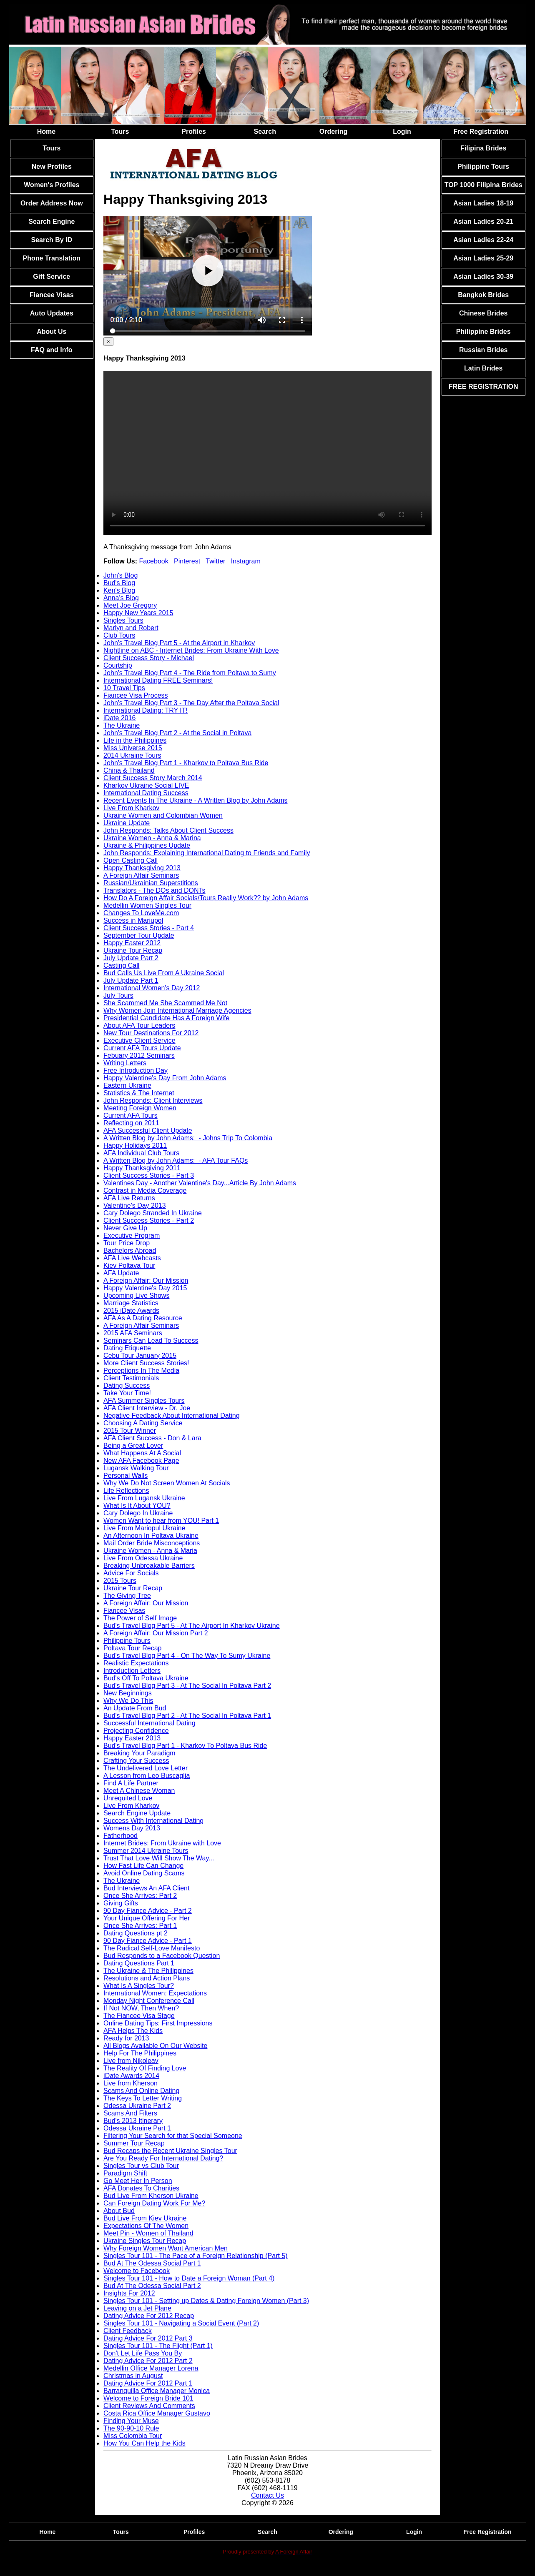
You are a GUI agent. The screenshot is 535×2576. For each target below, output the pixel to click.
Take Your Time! (127, 1393)
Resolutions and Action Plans (146, 1978)
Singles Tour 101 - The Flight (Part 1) (158, 2345)
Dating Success (126, 1385)
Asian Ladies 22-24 (483, 239)
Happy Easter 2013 (132, 1738)
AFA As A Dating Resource (142, 1318)
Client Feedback (127, 2330)
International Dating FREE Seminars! (158, 680)
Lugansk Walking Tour (136, 1468)
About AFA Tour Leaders (139, 1025)
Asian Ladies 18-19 (483, 203)
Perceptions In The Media (141, 1370)
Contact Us (267, 2495)
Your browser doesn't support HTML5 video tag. (267, 453)
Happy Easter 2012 (132, 942)
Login (402, 131)
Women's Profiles (51, 184)
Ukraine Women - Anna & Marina (152, 837)
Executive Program (131, 1235)
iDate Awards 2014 (131, 2075)
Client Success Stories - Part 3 (148, 1175)
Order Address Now (51, 203)
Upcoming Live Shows (136, 1295)
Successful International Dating (149, 1723)
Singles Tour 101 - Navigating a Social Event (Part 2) (181, 2323)
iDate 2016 (119, 717)
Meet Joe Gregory (130, 605)
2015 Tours (119, 1580)
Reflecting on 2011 (131, 1123)
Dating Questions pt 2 (135, 1933)
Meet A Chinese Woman (139, 1790)
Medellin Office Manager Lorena (150, 2368)
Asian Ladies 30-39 (483, 276)
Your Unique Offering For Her (146, 1918)
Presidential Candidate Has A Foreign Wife (166, 1017)
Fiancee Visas (52, 294)
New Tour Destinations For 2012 (150, 1032)
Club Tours (119, 635)
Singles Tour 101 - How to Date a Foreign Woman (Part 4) (188, 2278)
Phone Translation (51, 258)
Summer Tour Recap (133, 2143)
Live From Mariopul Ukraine (144, 1528)
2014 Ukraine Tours (132, 755)
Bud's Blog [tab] (119, 582)
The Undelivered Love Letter (145, 1768)
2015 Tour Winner (129, 1430)
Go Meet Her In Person (137, 2180)
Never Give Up (125, 1228)
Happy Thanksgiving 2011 (142, 1168)
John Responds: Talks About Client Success (168, 830)
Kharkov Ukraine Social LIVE (146, 785)
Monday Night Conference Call (148, 2000)
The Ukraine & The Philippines (148, 1970)
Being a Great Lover (133, 1445)
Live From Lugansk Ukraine (144, 1498)
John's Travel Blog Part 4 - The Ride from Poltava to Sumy (189, 672)
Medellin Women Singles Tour (147, 905)
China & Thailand (128, 770)
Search (265, 131)
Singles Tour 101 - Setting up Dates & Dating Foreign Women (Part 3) (206, 2300)
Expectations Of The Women (145, 2225)
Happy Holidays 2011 (135, 1145)
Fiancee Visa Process (135, 695)
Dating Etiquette (127, 1348)
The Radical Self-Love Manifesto (151, 1948)
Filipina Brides (483, 148)
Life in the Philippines (134, 740)
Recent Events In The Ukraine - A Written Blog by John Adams (195, 800)
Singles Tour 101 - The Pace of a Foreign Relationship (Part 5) (195, 2255)
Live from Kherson (130, 2083)
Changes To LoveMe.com (141, 912)
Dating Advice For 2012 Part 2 (147, 2360)
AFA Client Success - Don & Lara (152, 1438)
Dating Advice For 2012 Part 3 (147, 2338)
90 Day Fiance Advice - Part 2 (147, 1910)
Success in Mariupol (133, 920)
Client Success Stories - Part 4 (148, 927)
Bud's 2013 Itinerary (133, 2120)
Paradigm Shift (125, 2173)
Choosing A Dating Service (142, 1423)
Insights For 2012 (129, 2293)
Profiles (193, 131)
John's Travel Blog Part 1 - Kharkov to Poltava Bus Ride (185, 762)
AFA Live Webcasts (132, 1258)
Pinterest (187, 561)
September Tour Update (138, 935)
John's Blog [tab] (120, 575)
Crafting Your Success (136, 1760)
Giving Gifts (120, 1903)
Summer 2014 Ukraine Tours (145, 1850)
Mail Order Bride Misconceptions (151, 1543)
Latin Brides (483, 368)
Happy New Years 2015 (138, 612)
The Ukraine (121, 725)
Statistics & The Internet (138, 1092)
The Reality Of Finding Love (144, 2068)
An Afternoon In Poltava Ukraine (150, 1535)
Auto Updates (51, 313)
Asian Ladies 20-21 (483, 221)
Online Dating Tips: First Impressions (157, 2023)
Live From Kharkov (131, 807)
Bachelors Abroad (129, 1250)
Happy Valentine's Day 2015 (145, 1288)
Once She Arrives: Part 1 (140, 1925)
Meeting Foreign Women (139, 1108)
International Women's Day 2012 (151, 987)
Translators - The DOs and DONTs (154, 890)
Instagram (246, 561)
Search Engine (51, 221)
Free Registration (481, 131)
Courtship (117, 665)
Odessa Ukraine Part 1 (137, 2128)
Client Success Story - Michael (148, 657)
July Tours (118, 995)
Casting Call (121, 965)
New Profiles (52, 166)
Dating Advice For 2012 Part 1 (147, 2383)
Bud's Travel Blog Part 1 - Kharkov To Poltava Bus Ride (185, 1745)
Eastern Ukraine (127, 1085)
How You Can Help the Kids (144, 2443)
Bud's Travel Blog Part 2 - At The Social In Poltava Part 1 (187, 1715)
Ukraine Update (126, 822)
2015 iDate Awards (131, 1310)
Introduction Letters (132, 1670)
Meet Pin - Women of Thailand (148, 2233)
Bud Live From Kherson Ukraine (150, 2195)
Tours (120, 131)
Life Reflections (126, 1490)
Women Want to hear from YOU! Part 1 (161, 1520)
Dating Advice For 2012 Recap (148, 2315)
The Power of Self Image (140, 1618)
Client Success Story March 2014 (152, 777)
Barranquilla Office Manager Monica (156, 2390)
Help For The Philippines (139, 2053)
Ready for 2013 (126, 2038)
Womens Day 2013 (131, 1828)
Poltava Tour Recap (132, 1648)
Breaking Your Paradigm (139, 1753)
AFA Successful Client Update (147, 1130)
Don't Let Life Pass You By (142, 2353)
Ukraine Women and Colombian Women (163, 815)
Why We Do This (128, 1700)
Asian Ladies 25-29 (483, 258)
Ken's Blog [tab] (119, 590)
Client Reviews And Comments (149, 2405)
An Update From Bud (134, 1708)
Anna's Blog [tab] (121, 597)
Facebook (153, 561)
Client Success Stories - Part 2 (148, 1220)
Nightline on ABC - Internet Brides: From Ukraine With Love (191, 650)
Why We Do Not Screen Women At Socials (166, 1483)
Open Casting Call (130, 860)
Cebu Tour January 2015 (139, 1355)
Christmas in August (133, 2375)
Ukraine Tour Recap (132, 950)
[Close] (108, 341)
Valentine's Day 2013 (134, 1205)
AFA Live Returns (129, 1198)
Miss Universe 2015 (132, 747)
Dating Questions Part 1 (138, 1963)
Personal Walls (125, 1475)
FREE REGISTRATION (483, 386)
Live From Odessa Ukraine (143, 1558)
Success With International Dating (153, 1820)
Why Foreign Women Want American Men (165, 2248)
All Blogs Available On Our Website (155, 2045)
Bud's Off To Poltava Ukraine (145, 1678)
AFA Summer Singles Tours (143, 1400)
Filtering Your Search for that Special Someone (172, 2135)
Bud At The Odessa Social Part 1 (152, 2263)
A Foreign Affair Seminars (141, 875)
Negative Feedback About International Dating (171, 1415)
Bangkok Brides (483, 294)
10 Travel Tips (124, 687)
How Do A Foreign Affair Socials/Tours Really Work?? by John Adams (205, 897)
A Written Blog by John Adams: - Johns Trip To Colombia (187, 1138)
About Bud (119, 2210)
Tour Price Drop (126, 1243)
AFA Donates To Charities (141, 2188)
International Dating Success (145, 792)
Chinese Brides (483, 313)
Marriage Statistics (130, 1303)
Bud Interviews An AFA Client (146, 1888)
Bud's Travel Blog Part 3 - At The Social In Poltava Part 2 (187, 1685)
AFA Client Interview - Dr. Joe (146, 1408)
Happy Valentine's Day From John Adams (164, 1077)
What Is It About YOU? (137, 1505)
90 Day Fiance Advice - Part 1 (147, 1940)
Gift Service (51, 276)
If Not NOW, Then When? (141, 2008)
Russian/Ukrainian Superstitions (150, 882)
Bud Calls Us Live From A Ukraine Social (163, 972)
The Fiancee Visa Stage (138, 2015)
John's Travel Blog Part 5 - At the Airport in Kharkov (179, 642)
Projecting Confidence (136, 1730)
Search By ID (51, 239)
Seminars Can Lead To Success (150, 1340)
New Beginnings (127, 1693)
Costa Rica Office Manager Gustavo (156, 2413)
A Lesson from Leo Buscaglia (146, 1775)
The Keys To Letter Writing (142, 2098)
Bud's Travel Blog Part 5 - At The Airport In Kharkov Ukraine (191, 1625)
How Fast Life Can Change (143, 1865)
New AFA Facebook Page (141, 1460)
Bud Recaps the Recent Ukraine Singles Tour (170, 2150)
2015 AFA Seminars (132, 1333)
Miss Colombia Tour (132, 2435)
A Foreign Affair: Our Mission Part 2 (155, 1633)
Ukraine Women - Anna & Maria (150, 1550)
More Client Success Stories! (146, 1363)
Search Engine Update (137, 1813)
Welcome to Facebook (136, 2270)
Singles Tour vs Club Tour (141, 2165)
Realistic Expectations (136, 1663)
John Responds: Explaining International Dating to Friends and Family (206, 852)
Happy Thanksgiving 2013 (142, 867)
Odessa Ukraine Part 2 (137, 2105)
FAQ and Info (52, 349)
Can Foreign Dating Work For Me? (154, 2203)
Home (46, 131)
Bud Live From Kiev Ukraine (144, 2218)
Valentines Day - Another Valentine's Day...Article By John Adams (199, 1183)
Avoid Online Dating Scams (143, 1873)
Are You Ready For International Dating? (163, 2158)
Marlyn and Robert (130, 627)
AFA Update (121, 1273)
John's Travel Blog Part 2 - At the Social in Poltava (177, 732)
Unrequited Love (127, 1798)
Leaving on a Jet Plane (137, 2308)
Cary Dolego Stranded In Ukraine (152, 1213)
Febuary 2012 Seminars (139, 1055)
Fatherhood (120, 1835)
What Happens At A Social (142, 1453)
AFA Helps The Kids (133, 2030)
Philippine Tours (127, 1640)
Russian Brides (483, 349)
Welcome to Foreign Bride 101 (148, 2398)
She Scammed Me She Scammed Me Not (165, 1002)
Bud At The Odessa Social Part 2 (152, 2285)
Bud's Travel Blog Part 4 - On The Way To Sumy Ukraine (186, 1655)
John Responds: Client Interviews (152, 1100)
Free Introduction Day (135, 1070)
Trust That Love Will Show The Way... (158, 1858)
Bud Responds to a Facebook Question (161, 1955)
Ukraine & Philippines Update (146, 845)
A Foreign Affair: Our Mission (145, 1280)
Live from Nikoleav (130, 2060)
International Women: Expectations (155, 1993)
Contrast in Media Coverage (144, 1190)
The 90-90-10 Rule (131, 2428)
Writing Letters (124, 1062)
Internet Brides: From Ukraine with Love (162, 1843)
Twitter (215, 561)
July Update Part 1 (130, 980)
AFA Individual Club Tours (141, 1153)
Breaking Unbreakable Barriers (149, 1565)
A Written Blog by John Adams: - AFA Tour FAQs (175, 1160)
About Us (51, 331)
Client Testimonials (131, 1378)
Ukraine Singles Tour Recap (144, 2240)
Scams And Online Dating (141, 2090)
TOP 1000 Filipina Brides (483, 184)
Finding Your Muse (131, 2420)
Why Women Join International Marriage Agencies (177, 1010)
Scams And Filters (130, 2113)
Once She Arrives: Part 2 (140, 1895)
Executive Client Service (139, 1040)
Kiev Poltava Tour (129, 1265)
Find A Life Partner (130, 1783)
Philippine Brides (483, 331)
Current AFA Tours (130, 1115)
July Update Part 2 (130, 957)
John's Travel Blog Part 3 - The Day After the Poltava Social (191, 702)
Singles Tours (123, 620)
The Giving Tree (127, 1595)
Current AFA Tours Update (142, 1047)
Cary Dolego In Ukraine (138, 1513)
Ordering (333, 131)
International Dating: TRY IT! (145, 710)
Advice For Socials (131, 1573)
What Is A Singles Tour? (138, 1985)
